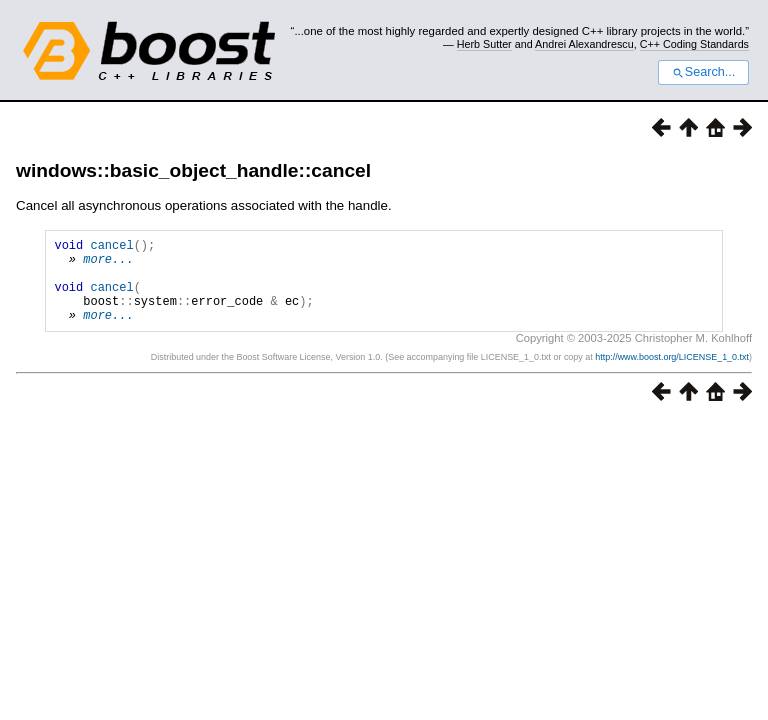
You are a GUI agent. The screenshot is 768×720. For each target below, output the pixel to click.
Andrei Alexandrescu (584, 44)
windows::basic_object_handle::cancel (193, 170)
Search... (703, 72)
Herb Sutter (484, 44)
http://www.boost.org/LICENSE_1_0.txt (672, 375)
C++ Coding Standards (694, 44)
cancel (111, 247)
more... (108, 264)
